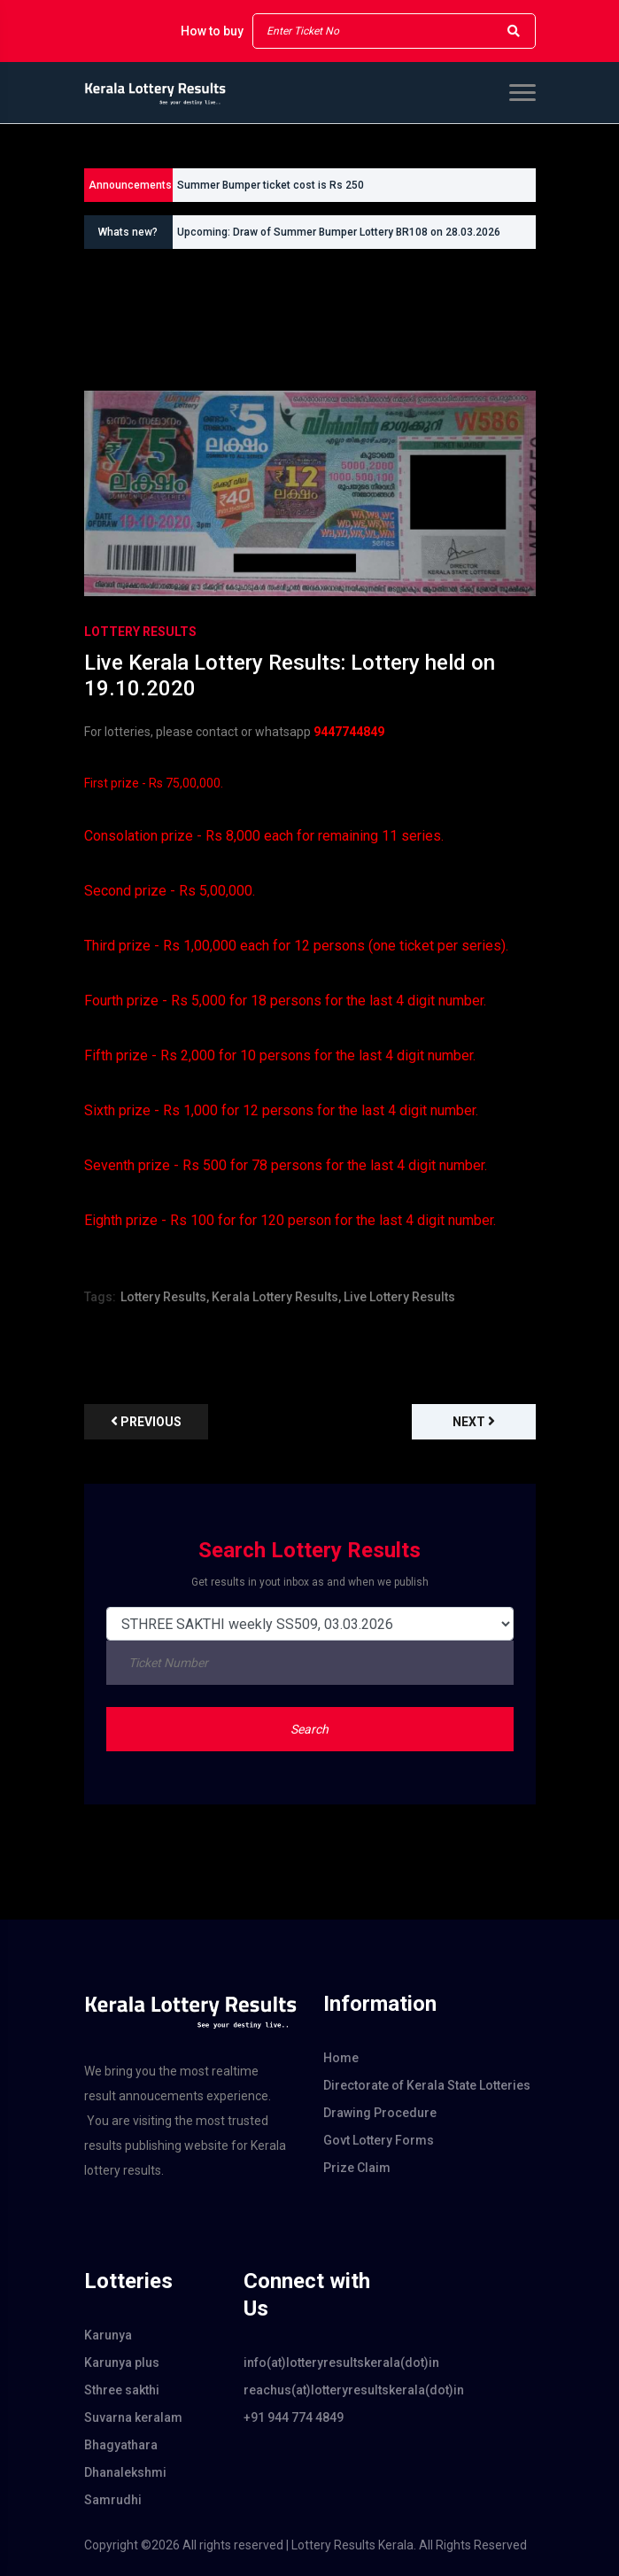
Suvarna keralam (133, 2417)
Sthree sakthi (121, 2390)
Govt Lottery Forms (378, 2140)
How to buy (212, 31)
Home (341, 2058)
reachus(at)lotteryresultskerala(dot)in (310, 2390)
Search (309, 1729)
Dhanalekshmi (125, 2472)
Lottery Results (140, 632)
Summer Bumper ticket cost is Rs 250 (270, 185)
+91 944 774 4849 (294, 2417)
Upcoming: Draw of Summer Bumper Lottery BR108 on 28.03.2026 (338, 232)
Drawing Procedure (380, 2113)
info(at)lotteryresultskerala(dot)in (310, 2362)
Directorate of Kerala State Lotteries (426, 2085)
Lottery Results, (164, 1297)
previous (146, 1421)
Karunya (108, 2335)
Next (474, 1421)
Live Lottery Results (399, 1297)
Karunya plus (121, 2362)
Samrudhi (113, 2500)
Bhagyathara (121, 2445)
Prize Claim (357, 2168)
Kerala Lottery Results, (276, 1297)
